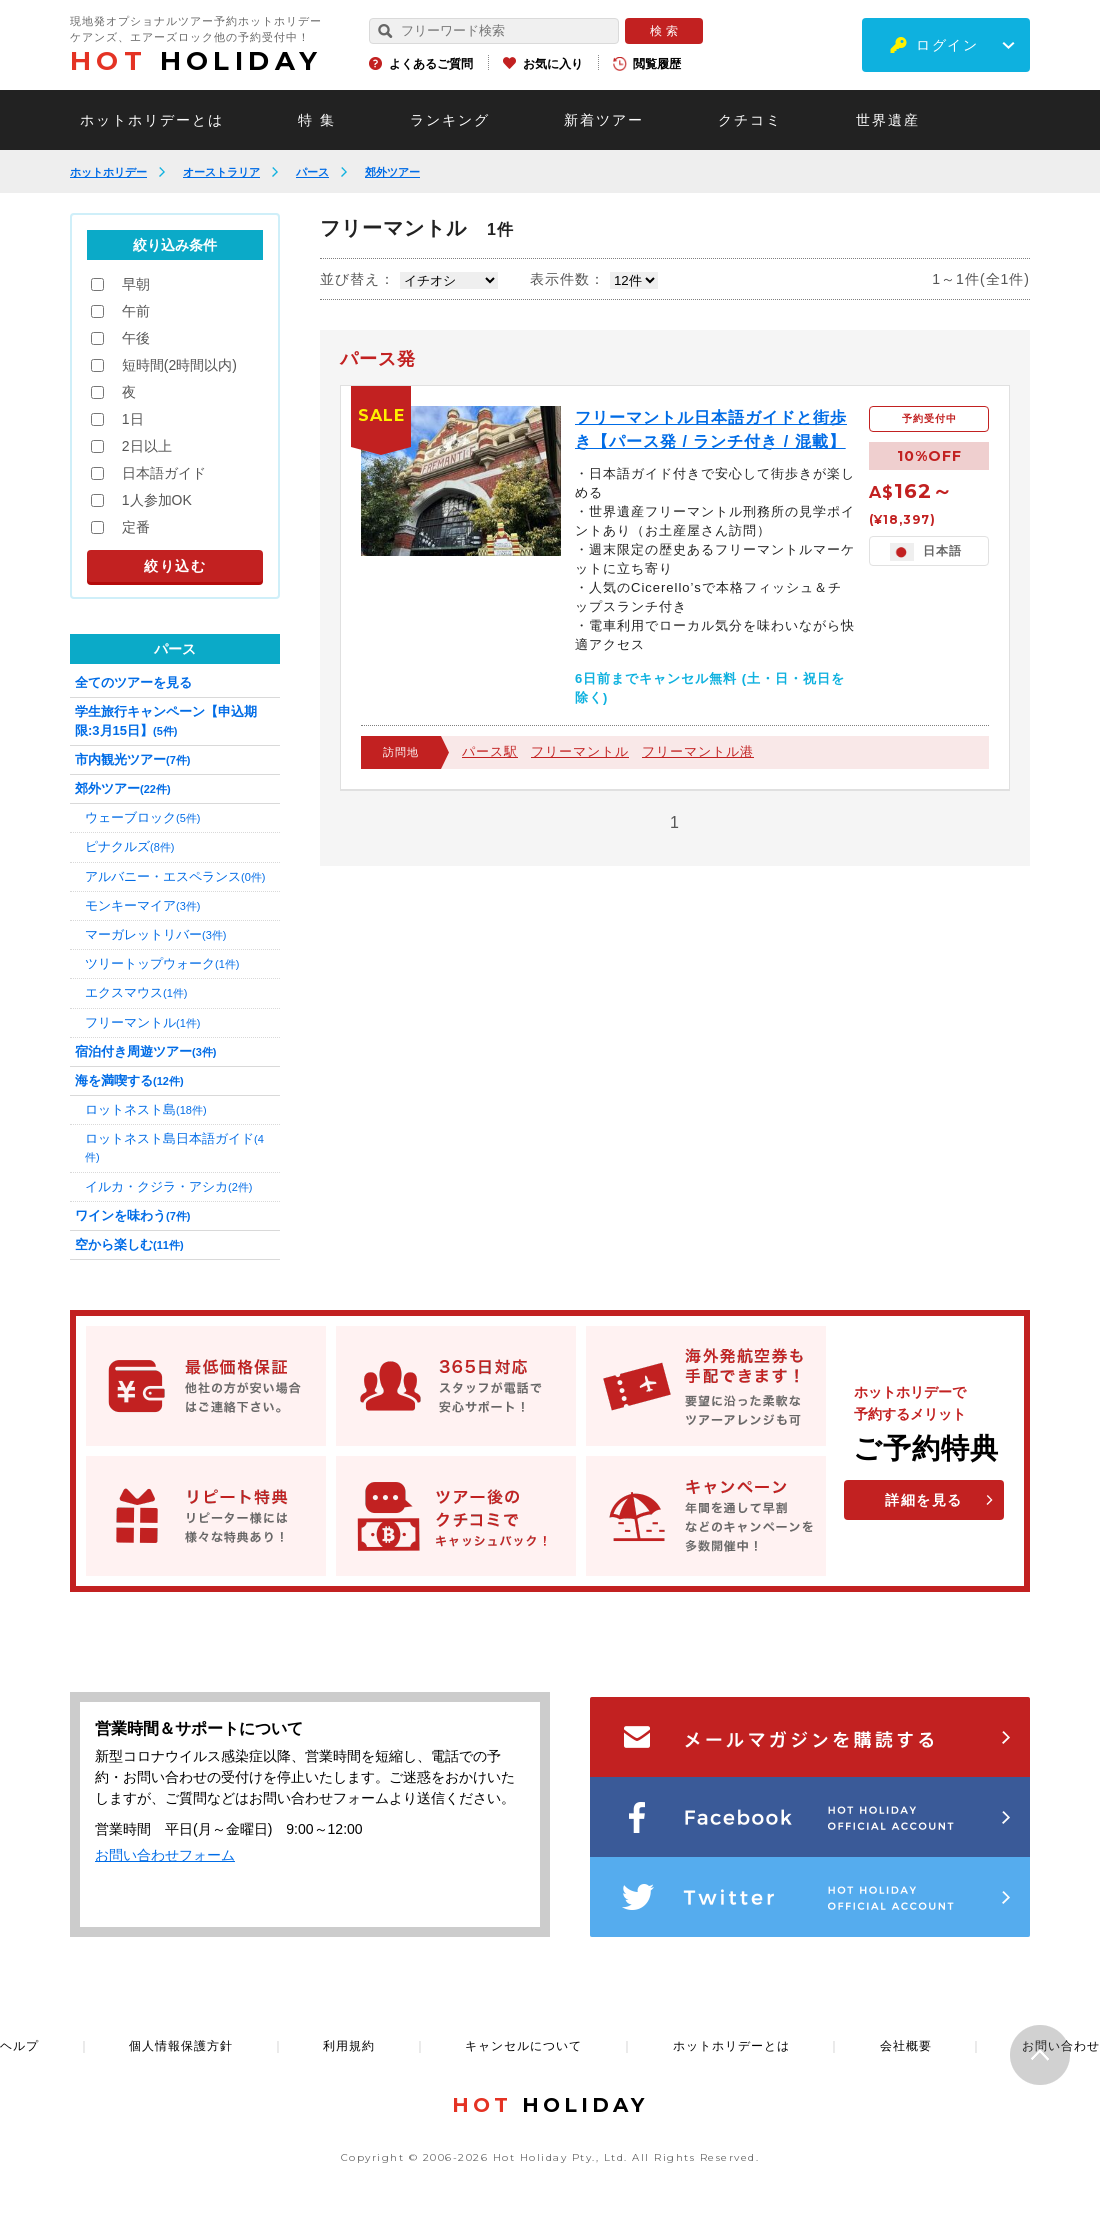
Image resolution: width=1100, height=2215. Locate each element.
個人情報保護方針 (181, 2046)
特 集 (317, 120)
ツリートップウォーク (162, 963)
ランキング (450, 120)
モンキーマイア (142, 905)
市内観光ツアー (132, 759)
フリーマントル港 (698, 751)
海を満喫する (129, 1080)
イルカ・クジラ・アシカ (168, 1186)
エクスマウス (136, 992)
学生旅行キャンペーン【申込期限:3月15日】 (166, 720)
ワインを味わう (132, 1215)
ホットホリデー (108, 172)
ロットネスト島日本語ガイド (174, 1147)
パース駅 (490, 751)
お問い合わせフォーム (165, 1855)
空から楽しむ (129, 1244)
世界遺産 (888, 120)
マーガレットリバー (155, 934)
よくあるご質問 (431, 64)
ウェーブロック (142, 817)
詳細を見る (924, 1500)
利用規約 (349, 2046)
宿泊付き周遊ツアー (145, 1051)
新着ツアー (604, 120)
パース (312, 172)
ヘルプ (19, 2046)
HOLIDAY (196, 61)
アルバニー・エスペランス (175, 876)
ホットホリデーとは (152, 120)
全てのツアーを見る (133, 682)
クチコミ (750, 120)
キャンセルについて (523, 2046)
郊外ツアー (392, 172)
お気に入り (553, 64)
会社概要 (906, 2046)
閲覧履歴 (657, 64)
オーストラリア (221, 172)
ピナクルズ (129, 846)
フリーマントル (580, 751)
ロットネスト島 (146, 1109)
